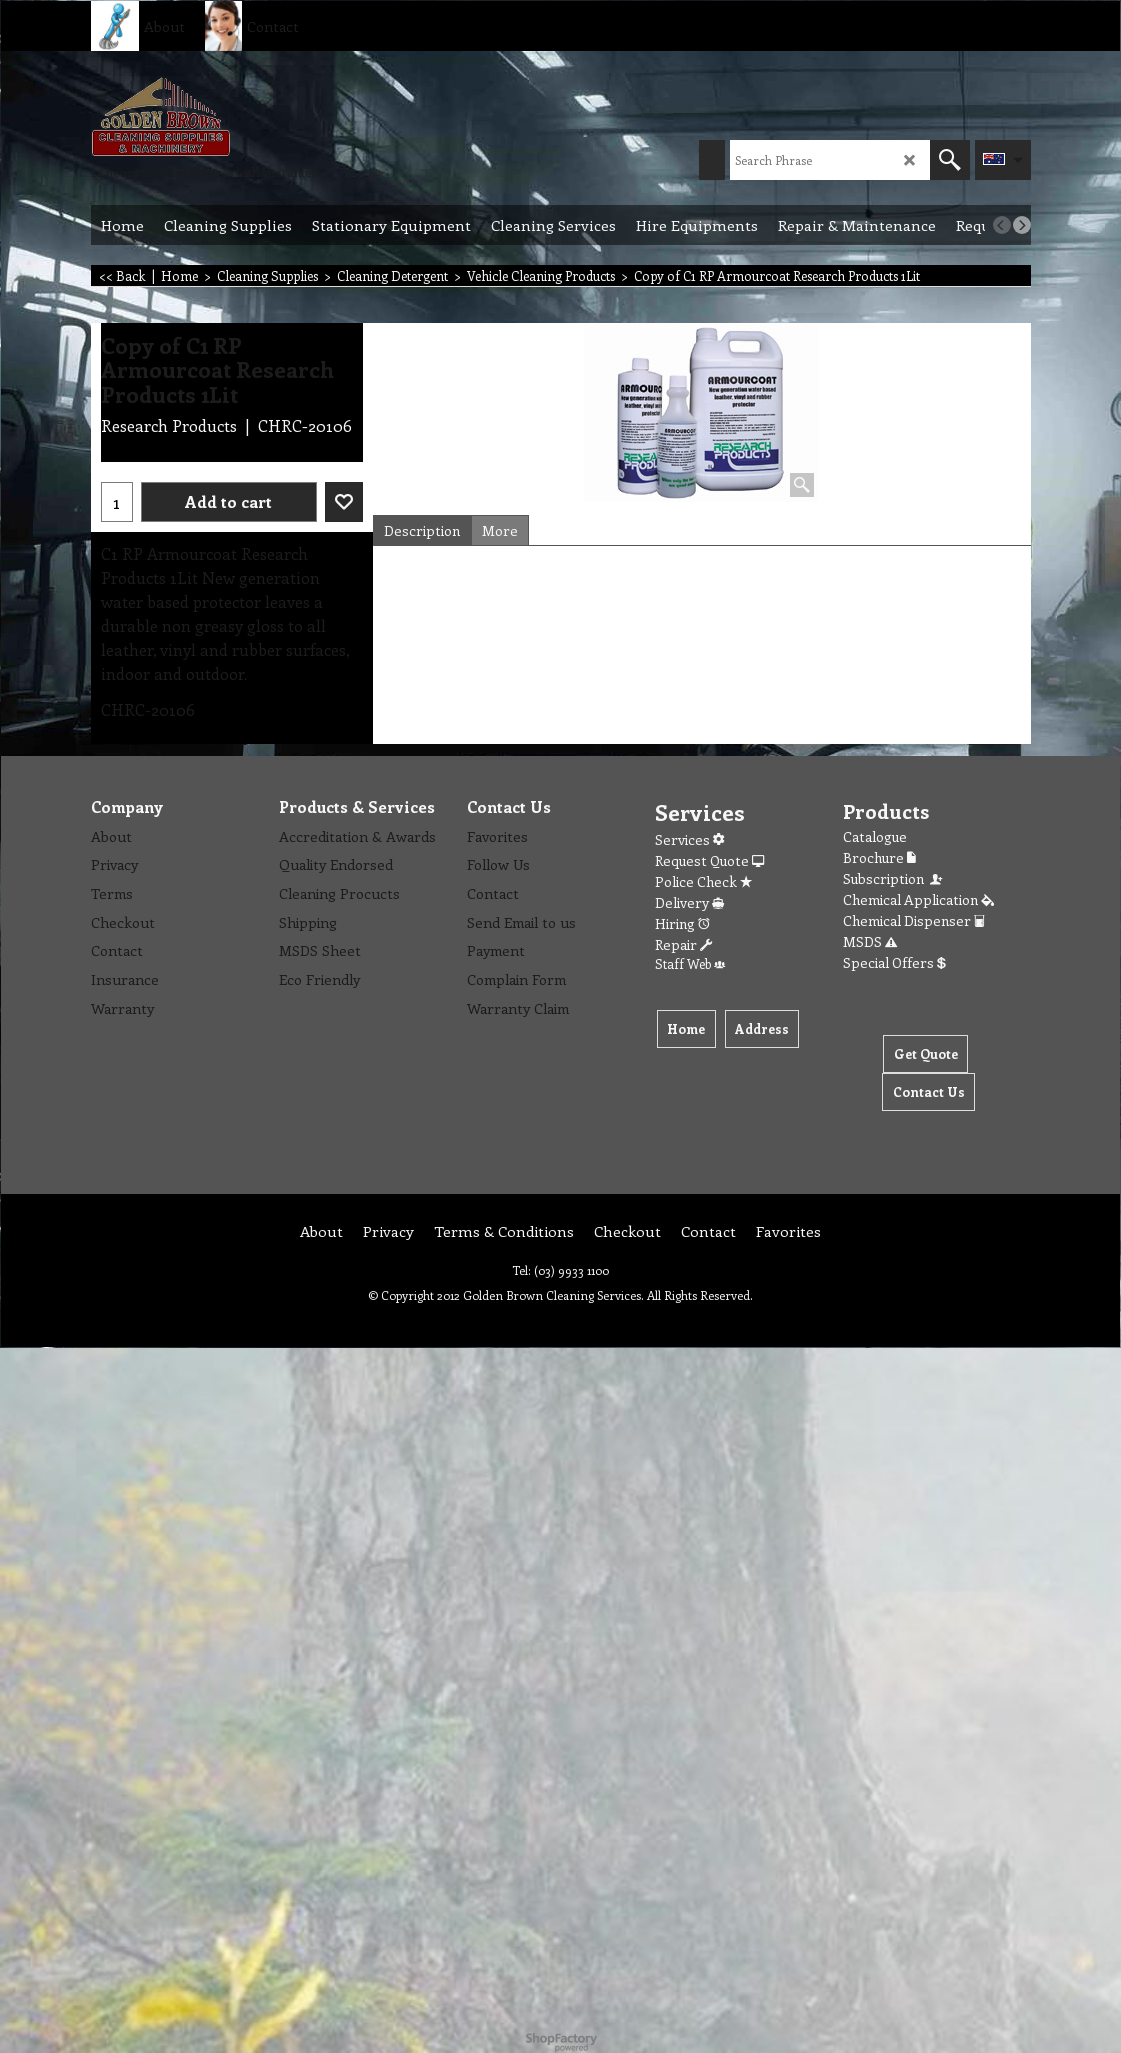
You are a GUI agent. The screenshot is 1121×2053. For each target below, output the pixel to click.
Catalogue (875, 836)
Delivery (689, 902)
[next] (1022, 225)
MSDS (870, 941)
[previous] (1002, 225)
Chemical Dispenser (914, 920)
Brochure (879, 857)
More (500, 530)
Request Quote (709, 860)
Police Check (703, 881)
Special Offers (894, 962)
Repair (683, 944)
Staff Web (690, 963)
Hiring (682, 923)
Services (689, 839)
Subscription (894, 878)
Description (422, 530)
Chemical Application (918, 899)
